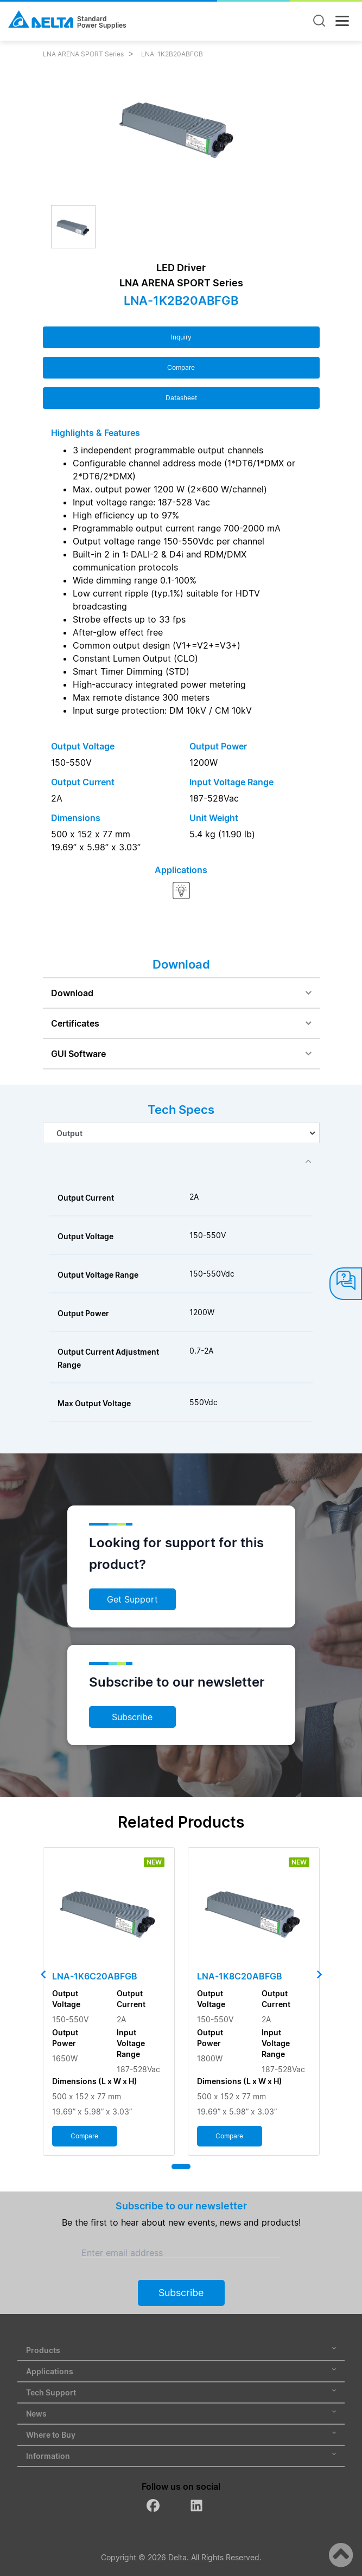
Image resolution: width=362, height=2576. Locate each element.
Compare (181, 367)
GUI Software (78, 1053)
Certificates (75, 1023)
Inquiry (181, 337)
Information (181, 2456)
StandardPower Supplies (101, 22)
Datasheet (181, 398)
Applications (181, 2371)
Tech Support (181, 2392)
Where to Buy (181, 2434)
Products (181, 2350)
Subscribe (132, 1717)
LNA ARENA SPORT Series (83, 54)
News (181, 2413)
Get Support (132, 1599)
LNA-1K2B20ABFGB (172, 54)
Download (72, 993)
